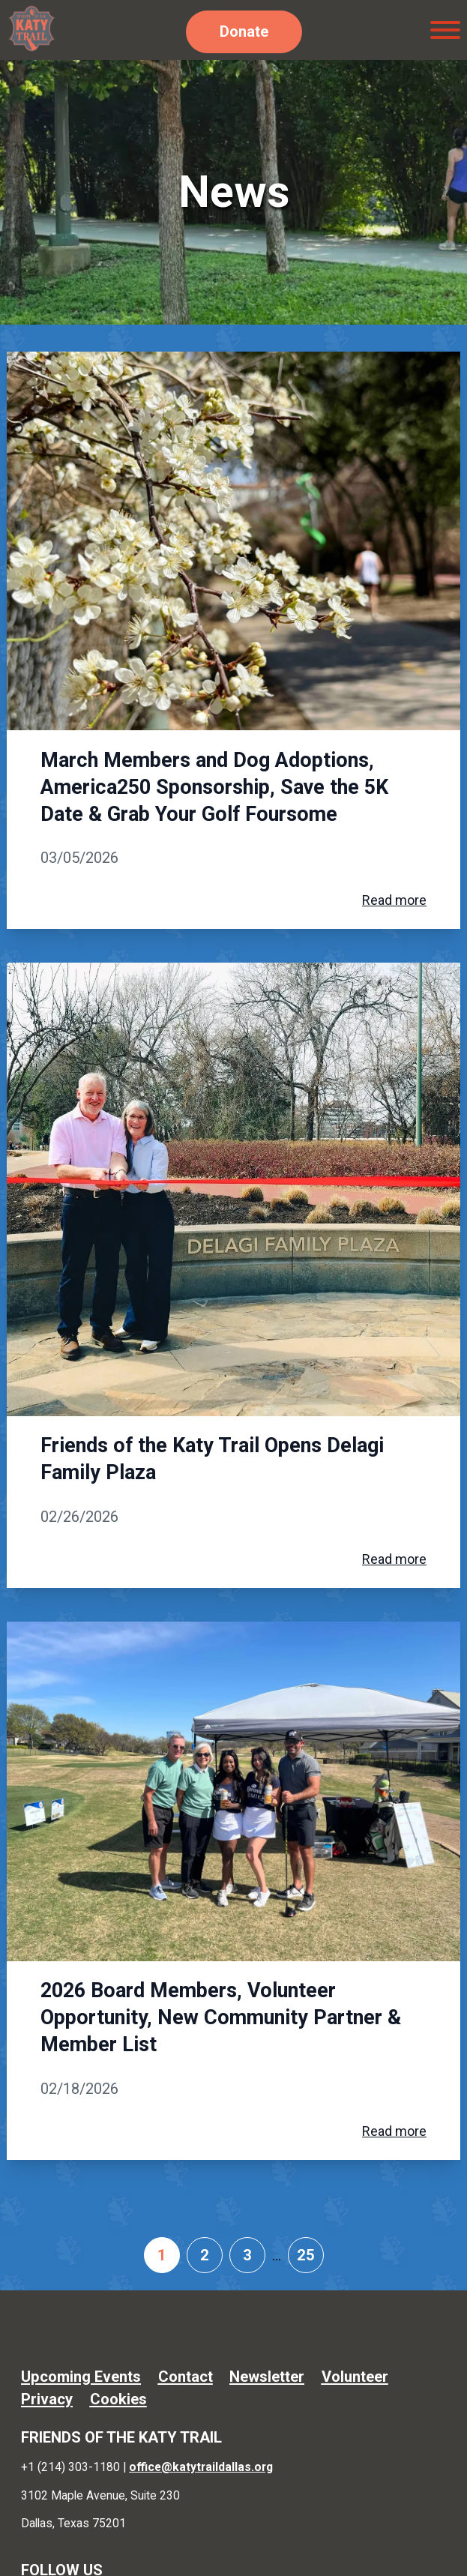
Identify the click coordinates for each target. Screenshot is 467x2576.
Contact (185, 2377)
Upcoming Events (81, 2377)
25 (306, 2255)
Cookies (118, 2399)
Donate (244, 31)
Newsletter (266, 2377)
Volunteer (355, 2377)
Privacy (47, 2399)
